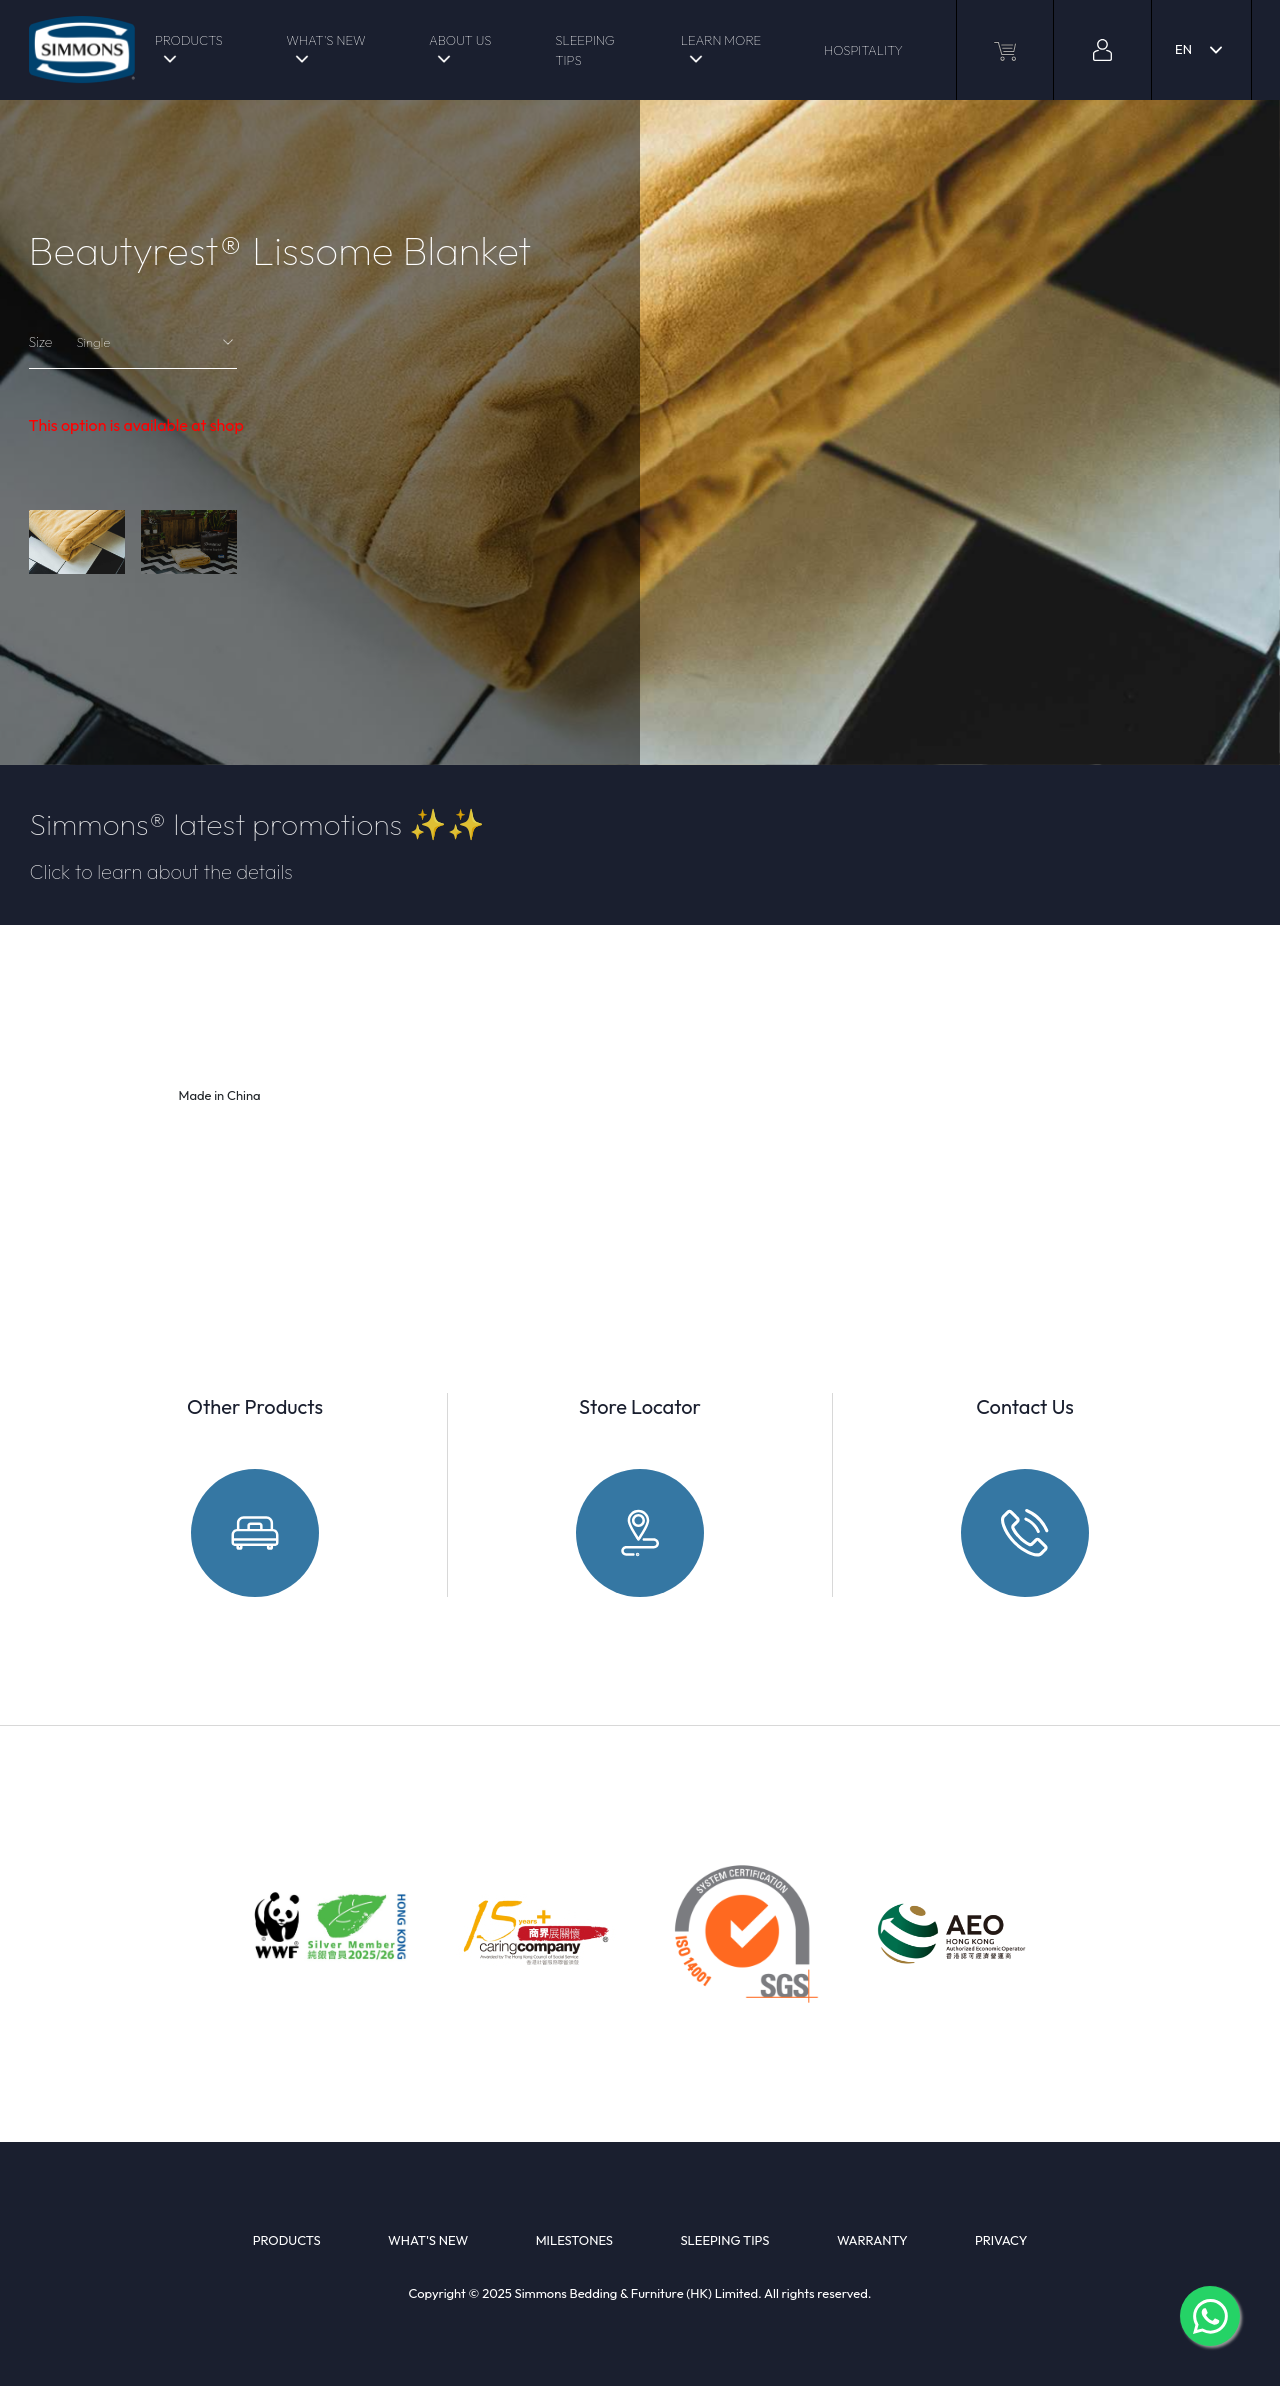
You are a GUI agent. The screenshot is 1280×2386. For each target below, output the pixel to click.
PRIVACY (1001, 2240)
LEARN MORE (721, 40)
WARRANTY (872, 2240)
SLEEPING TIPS (585, 50)
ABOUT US (460, 40)
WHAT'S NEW (325, 40)
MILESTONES (574, 2240)
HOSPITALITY (863, 50)
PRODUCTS (189, 40)
